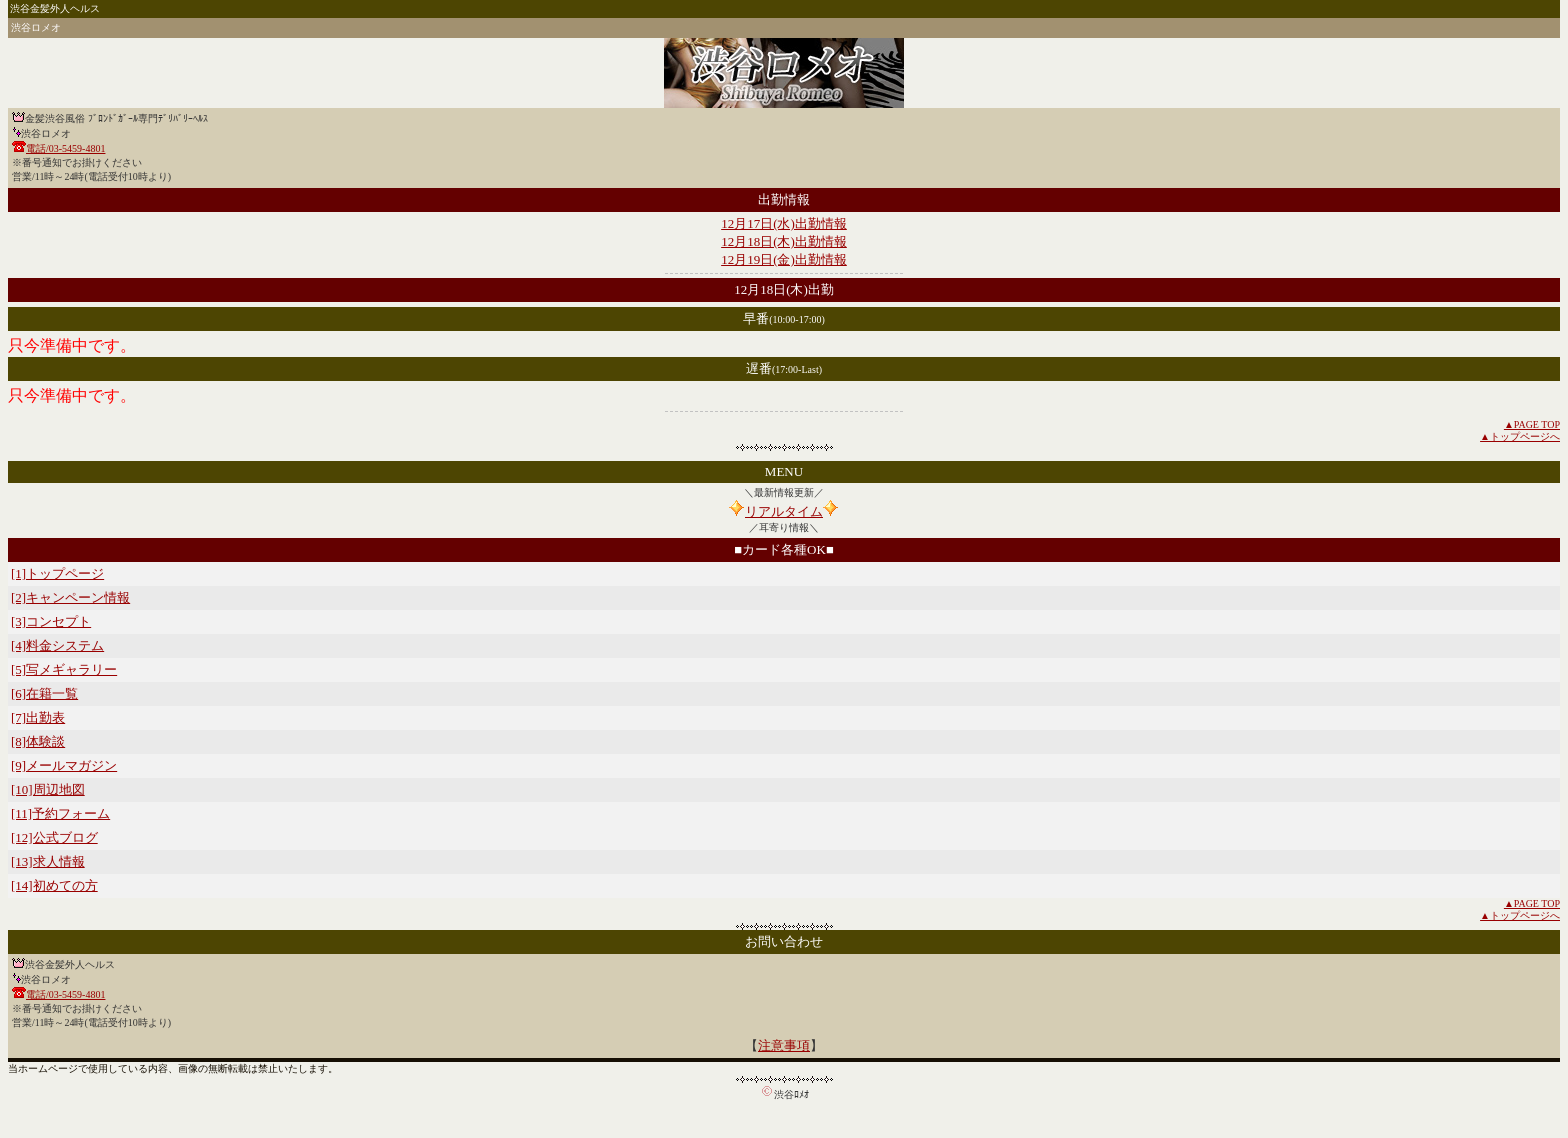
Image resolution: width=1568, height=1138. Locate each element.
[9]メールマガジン (64, 765)
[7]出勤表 (38, 717)
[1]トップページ (57, 573)
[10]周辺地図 (48, 789)
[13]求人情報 (48, 861)
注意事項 (784, 1045)
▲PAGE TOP (1532, 424)
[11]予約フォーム (60, 813)
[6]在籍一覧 (44, 693)
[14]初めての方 (54, 885)
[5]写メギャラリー (64, 669)
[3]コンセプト (51, 621)
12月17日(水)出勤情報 (784, 223)
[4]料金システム (57, 645)
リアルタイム (784, 511)
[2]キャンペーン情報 (70, 597)
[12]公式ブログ (54, 837)
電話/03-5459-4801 (65, 148)
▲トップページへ (1520, 436)
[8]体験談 (38, 741)
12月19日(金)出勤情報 (784, 259)
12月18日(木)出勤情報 (784, 241)
